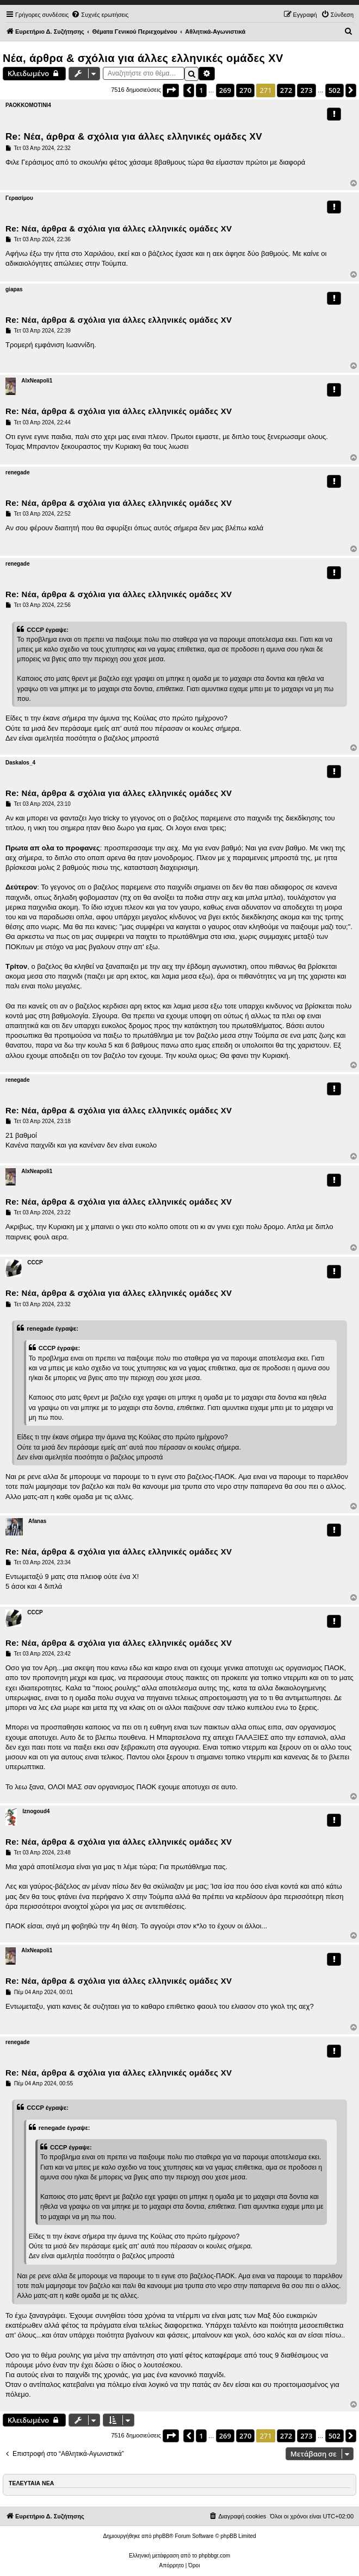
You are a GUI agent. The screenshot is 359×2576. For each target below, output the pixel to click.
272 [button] (286, 90)
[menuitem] (99, 14)
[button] (171, 90)
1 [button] (201, 90)
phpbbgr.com (214, 2556)
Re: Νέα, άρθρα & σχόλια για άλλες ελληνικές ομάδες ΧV (133, 136)
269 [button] (225, 90)
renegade (17, 472)
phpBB (161, 2536)
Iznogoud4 (35, 1811)
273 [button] (306, 90)
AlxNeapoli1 (36, 381)
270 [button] (245, 90)
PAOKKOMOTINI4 (28, 105)
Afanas (37, 1521)
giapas (14, 289)
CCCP (34, 1262)
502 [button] (335, 90)
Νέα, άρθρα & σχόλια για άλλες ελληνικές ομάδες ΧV (143, 58)
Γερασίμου (19, 198)
